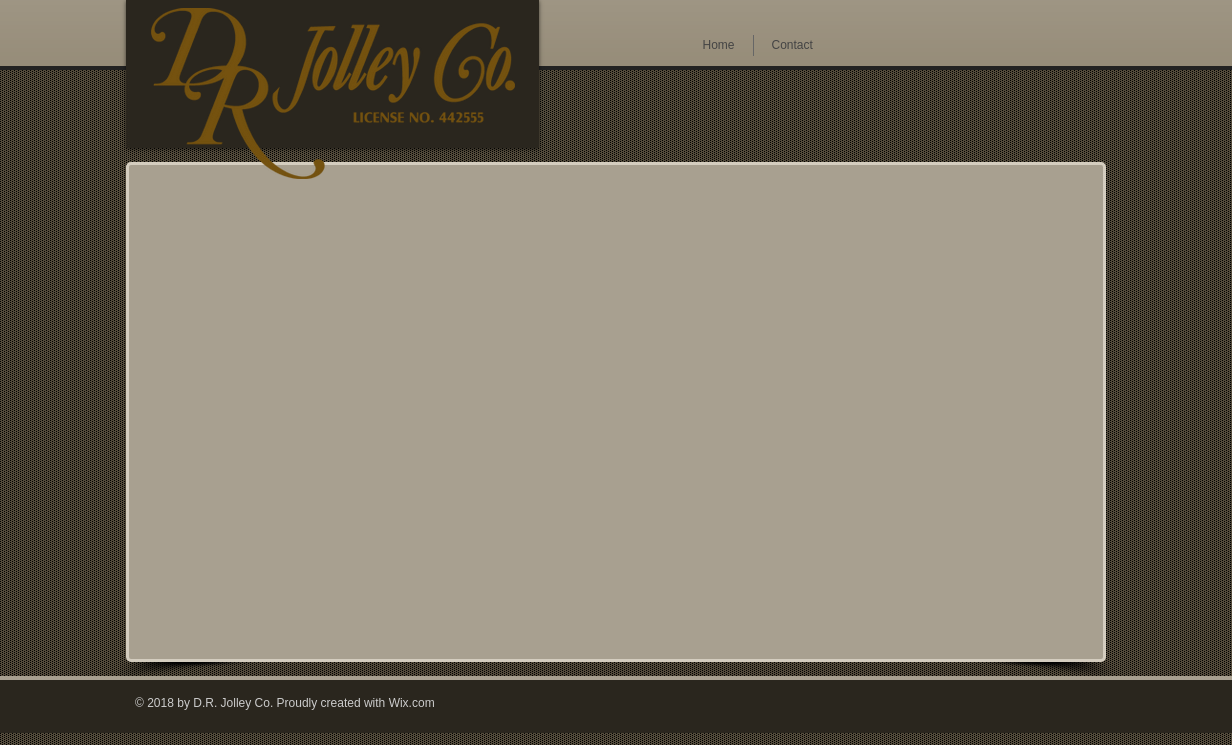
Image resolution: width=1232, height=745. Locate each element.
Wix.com (412, 703)
